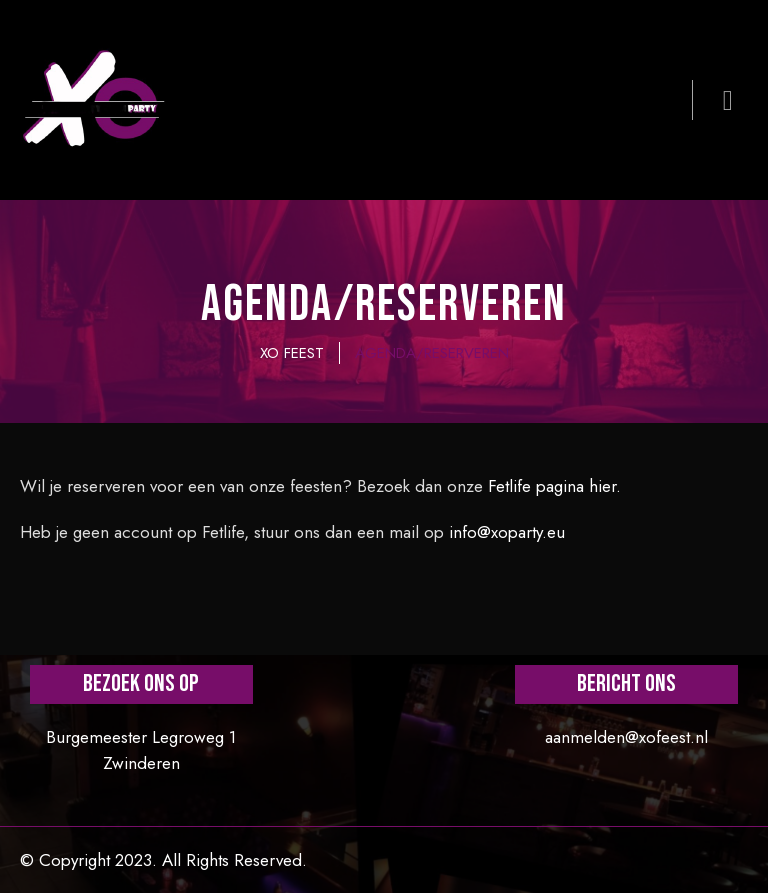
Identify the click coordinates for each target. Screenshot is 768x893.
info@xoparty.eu (507, 532)
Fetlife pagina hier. (554, 486)
